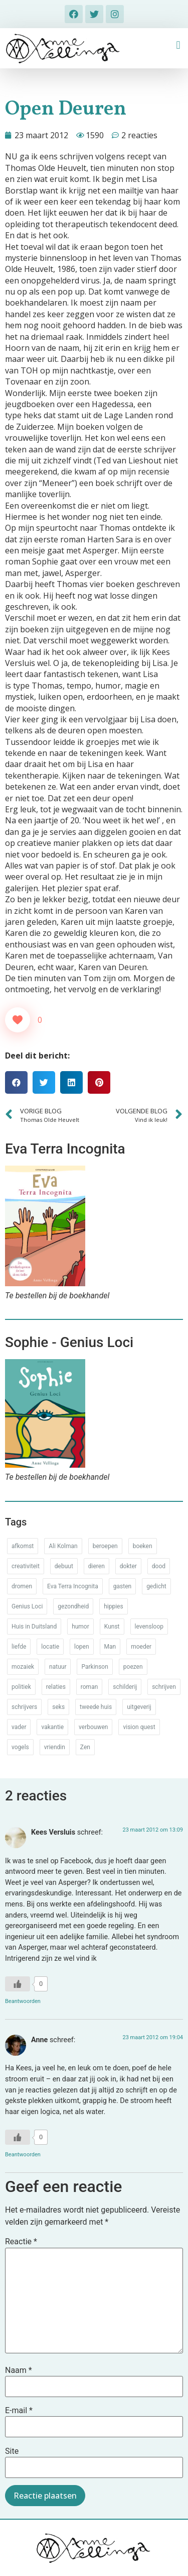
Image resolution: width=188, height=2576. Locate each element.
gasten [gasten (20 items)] (122, 1586)
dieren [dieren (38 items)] (96, 1566)
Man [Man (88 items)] (110, 1646)
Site (12, 2451)
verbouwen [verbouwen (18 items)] (93, 1727)
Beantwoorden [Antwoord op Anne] (23, 2154)
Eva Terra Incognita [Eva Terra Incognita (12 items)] (72, 1586)
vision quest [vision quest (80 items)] (139, 1727)
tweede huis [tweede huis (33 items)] (96, 1706)
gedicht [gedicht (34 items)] (156, 1586)
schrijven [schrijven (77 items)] (164, 1686)
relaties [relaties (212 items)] (56, 1686)
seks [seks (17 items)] (58, 1706)
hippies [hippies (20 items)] (113, 1606)
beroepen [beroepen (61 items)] (105, 1546)
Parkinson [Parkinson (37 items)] (94, 1666)
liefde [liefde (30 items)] (19, 1646)
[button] (178, 45)
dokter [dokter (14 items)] (128, 1566)
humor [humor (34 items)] (80, 1626)
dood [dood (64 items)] (158, 1566)
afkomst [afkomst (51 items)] (23, 1546)
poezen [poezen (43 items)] (133, 1666)
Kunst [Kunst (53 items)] (112, 1626)
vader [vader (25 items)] (19, 1727)
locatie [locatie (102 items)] (50, 1646)
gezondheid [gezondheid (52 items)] (73, 1606)
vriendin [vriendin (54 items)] (54, 1747)
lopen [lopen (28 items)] (81, 1646)
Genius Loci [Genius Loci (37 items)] (27, 1606)
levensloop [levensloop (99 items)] (149, 1626)
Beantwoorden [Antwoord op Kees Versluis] (23, 2001)
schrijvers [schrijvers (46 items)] (24, 1706)
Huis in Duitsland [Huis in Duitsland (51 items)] (34, 1626)
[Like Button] (17, 1019)
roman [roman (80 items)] (89, 1686)
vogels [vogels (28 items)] (20, 1747)
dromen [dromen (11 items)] (22, 1586)
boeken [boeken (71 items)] (142, 1546)
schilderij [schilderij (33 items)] (125, 1686)
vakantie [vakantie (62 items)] (52, 1727)
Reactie (21, 2242)
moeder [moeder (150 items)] (141, 1646)
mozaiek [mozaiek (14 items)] (23, 1666)
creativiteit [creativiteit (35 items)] (26, 1566)
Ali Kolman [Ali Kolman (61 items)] (63, 1546)
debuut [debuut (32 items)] (64, 1566)
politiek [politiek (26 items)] (21, 1686)
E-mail (19, 2411)
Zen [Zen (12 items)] (85, 1747)
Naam (18, 2370)
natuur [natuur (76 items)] (57, 1666)
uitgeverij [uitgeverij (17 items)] (139, 1706)
